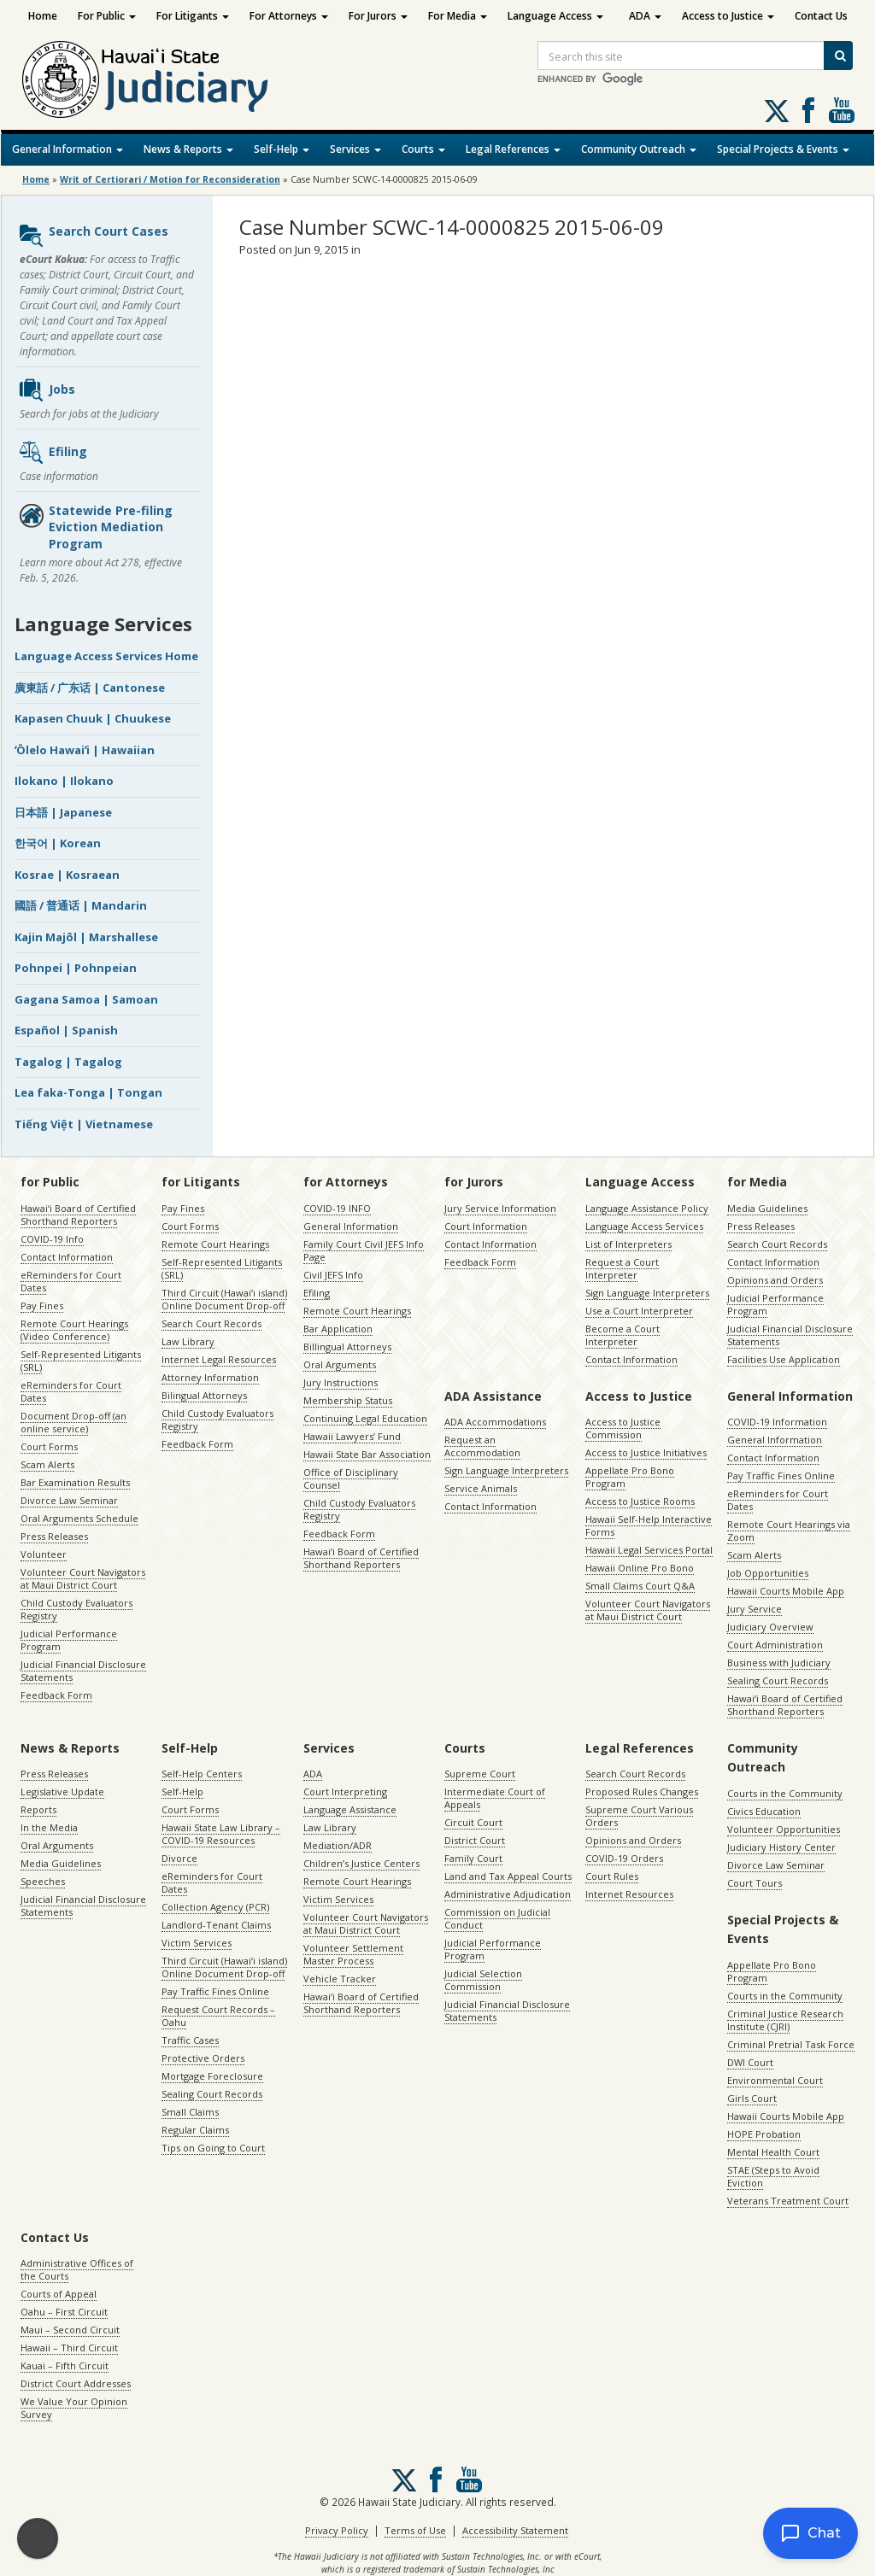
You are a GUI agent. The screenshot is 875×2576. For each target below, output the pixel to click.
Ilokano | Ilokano (64, 780)
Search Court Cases (93, 236)
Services (355, 149)
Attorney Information (210, 1377)
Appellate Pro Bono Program (629, 1477)
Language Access (555, 16)
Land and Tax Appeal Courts (508, 1876)
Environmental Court (775, 2080)
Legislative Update (62, 1791)
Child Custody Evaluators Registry (76, 1609)
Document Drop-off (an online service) (73, 1422)
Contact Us (821, 16)
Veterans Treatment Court (788, 2200)
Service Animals (480, 1488)
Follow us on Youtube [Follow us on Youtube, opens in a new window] (841, 110)
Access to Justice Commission (623, 1428)
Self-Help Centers (201, 1773)
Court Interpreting (345, 1791)
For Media (457, 16)
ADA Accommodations (495, 1421)
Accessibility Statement (515, 2530)
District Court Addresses (76, 2383)
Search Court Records (211, 1323)
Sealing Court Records (777, 1680)
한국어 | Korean (58, 843)
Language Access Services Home (106, 656)
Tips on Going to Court (213, 2147)
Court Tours (754, 1882)
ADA (645, 16)
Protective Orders (202, 2058)
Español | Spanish (66, 1030)
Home (42, 16)
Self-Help (281, 149)
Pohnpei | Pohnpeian (76, 967)
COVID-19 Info (52, 1238)
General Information (67, 149)
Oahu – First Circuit (64, 2311)
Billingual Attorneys (347, 1346)
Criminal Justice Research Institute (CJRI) (785, 2020)
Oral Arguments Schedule (79, 1518)
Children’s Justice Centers (361, 1863)
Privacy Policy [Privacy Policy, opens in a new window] (336, 2530)
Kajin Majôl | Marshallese (86, 937)
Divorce (179, 1858)
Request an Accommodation (482, 1446)
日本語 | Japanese (63, 812)
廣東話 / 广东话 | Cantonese (90, 687)
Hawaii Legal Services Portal (649, 1549)
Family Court (473, 1858)
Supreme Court (479, 1773)
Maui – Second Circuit (70, 2329)
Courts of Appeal (59, 2293)
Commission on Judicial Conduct (497, 1918)
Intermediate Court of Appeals (494, 1798)
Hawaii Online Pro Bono (639, 1567)
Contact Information (67, 1256)
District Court (474, 1840)
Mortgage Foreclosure (212, 2076)
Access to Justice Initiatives (646, 1452)
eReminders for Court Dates (71, 1281)
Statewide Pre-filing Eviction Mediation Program (95, 527)
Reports (38, 1809)
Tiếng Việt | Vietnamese (84, 1124)
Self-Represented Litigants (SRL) (81, 1360)
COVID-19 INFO (337, 1208)
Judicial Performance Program (69, 1640)
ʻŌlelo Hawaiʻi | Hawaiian (85, 750)
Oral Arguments (339, 1364)
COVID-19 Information (777, 1421)
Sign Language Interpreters (647, 1292)
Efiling (52, 452)
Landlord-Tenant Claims (216, 1924)
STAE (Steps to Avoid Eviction (773, 2176)
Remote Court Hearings (215, 1244)
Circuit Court (473, 1822)
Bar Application (338, 1328)
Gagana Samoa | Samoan (86, 999)
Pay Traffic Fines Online (781, 1475)
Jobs (46, 390)
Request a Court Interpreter (622, 1268)
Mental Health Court (773, 2152)
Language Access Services (644, 1226)
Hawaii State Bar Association (367, 1454)
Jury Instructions (340, 1382)
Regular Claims (195, 2129)
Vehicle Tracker (339, 1978)
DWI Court (750, 2062)
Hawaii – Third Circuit (69, 2347)
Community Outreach (638, 149)
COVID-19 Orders (624, 1858)
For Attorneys (289, 16)
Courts (423, 149)
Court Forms (49, 1446)
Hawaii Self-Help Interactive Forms (648, 1525)
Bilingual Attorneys (204, 1395)
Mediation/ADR (337, 1845)
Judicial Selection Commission (483, 1980)
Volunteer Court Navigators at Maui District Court (83, 1578)
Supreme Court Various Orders (639, 1816)
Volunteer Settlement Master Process (353, 1954)
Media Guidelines (767, 1208)
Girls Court (752, 2098)
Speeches (43, 1881)
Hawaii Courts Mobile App (785, 1590)
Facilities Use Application (783, 1359)
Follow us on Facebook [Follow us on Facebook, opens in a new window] (808, 110)
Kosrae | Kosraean (67, 874)
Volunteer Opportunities (783, 1829)
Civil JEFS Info (333, 1274)
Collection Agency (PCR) (215, 1906)
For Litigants (192, 16)
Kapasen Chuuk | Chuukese (93, 718)
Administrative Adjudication (507, 1894)
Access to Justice (728, 16)
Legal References (513, 149)
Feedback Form (56, 1695)
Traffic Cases (190, 2040)
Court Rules (611, 1876)
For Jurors (378, 16)
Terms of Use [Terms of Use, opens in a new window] (415, 2530)
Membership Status (347, 1400)
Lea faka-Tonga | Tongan (88, 1092)
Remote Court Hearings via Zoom (788, 1530)
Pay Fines (42, 1305)
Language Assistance (349, 1809)
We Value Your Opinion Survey (74, 2408)
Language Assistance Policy (646, 1208)
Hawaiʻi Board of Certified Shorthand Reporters (78, 1214)
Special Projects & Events (783, 149)
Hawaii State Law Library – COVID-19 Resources (220, 1834)
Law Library (187, 1341)
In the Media (49, 1827)
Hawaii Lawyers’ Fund (352, 1436)
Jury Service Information (500, 1208)
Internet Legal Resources (218, 1359)
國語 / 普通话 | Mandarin (81, 905)
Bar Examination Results (75, 1482)
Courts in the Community (785, 1793)
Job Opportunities (767, 1572)
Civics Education (764, 1811)
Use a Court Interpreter (639, 1310)
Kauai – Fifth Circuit (65, 2365)
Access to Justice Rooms (640, 1501)
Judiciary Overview (770, 1626)
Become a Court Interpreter (622, 1335)
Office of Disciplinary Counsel (350, 1478)
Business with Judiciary (779, 1662)
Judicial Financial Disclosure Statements (83, 1670)
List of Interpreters (628, 1244)
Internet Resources (629, 1894)
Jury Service (754, 1608)
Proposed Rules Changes (641, 1791)
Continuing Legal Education (365, 1418)
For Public (107, 16)
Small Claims (190, 2111)
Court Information (485, 1226)
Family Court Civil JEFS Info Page (363, 1250)
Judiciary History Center (781, 1847)
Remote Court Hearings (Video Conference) (74, 1330)
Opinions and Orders (775, 1279)
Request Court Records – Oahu (218, 2016)
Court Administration (775, 1644)
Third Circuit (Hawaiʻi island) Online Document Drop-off (224, 1299)
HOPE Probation (764, 2134)
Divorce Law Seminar (69, 1500)
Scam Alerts (47, 1464)
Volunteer (44, 1554)
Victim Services (196, 1942)
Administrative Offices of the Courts (77, 2269)
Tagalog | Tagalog (68, 1061)
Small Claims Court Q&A (640, 1585)
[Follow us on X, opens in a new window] (776, 111)
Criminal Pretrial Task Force (790, 2044)
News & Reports (188, 149)
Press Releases (54, 1536)
